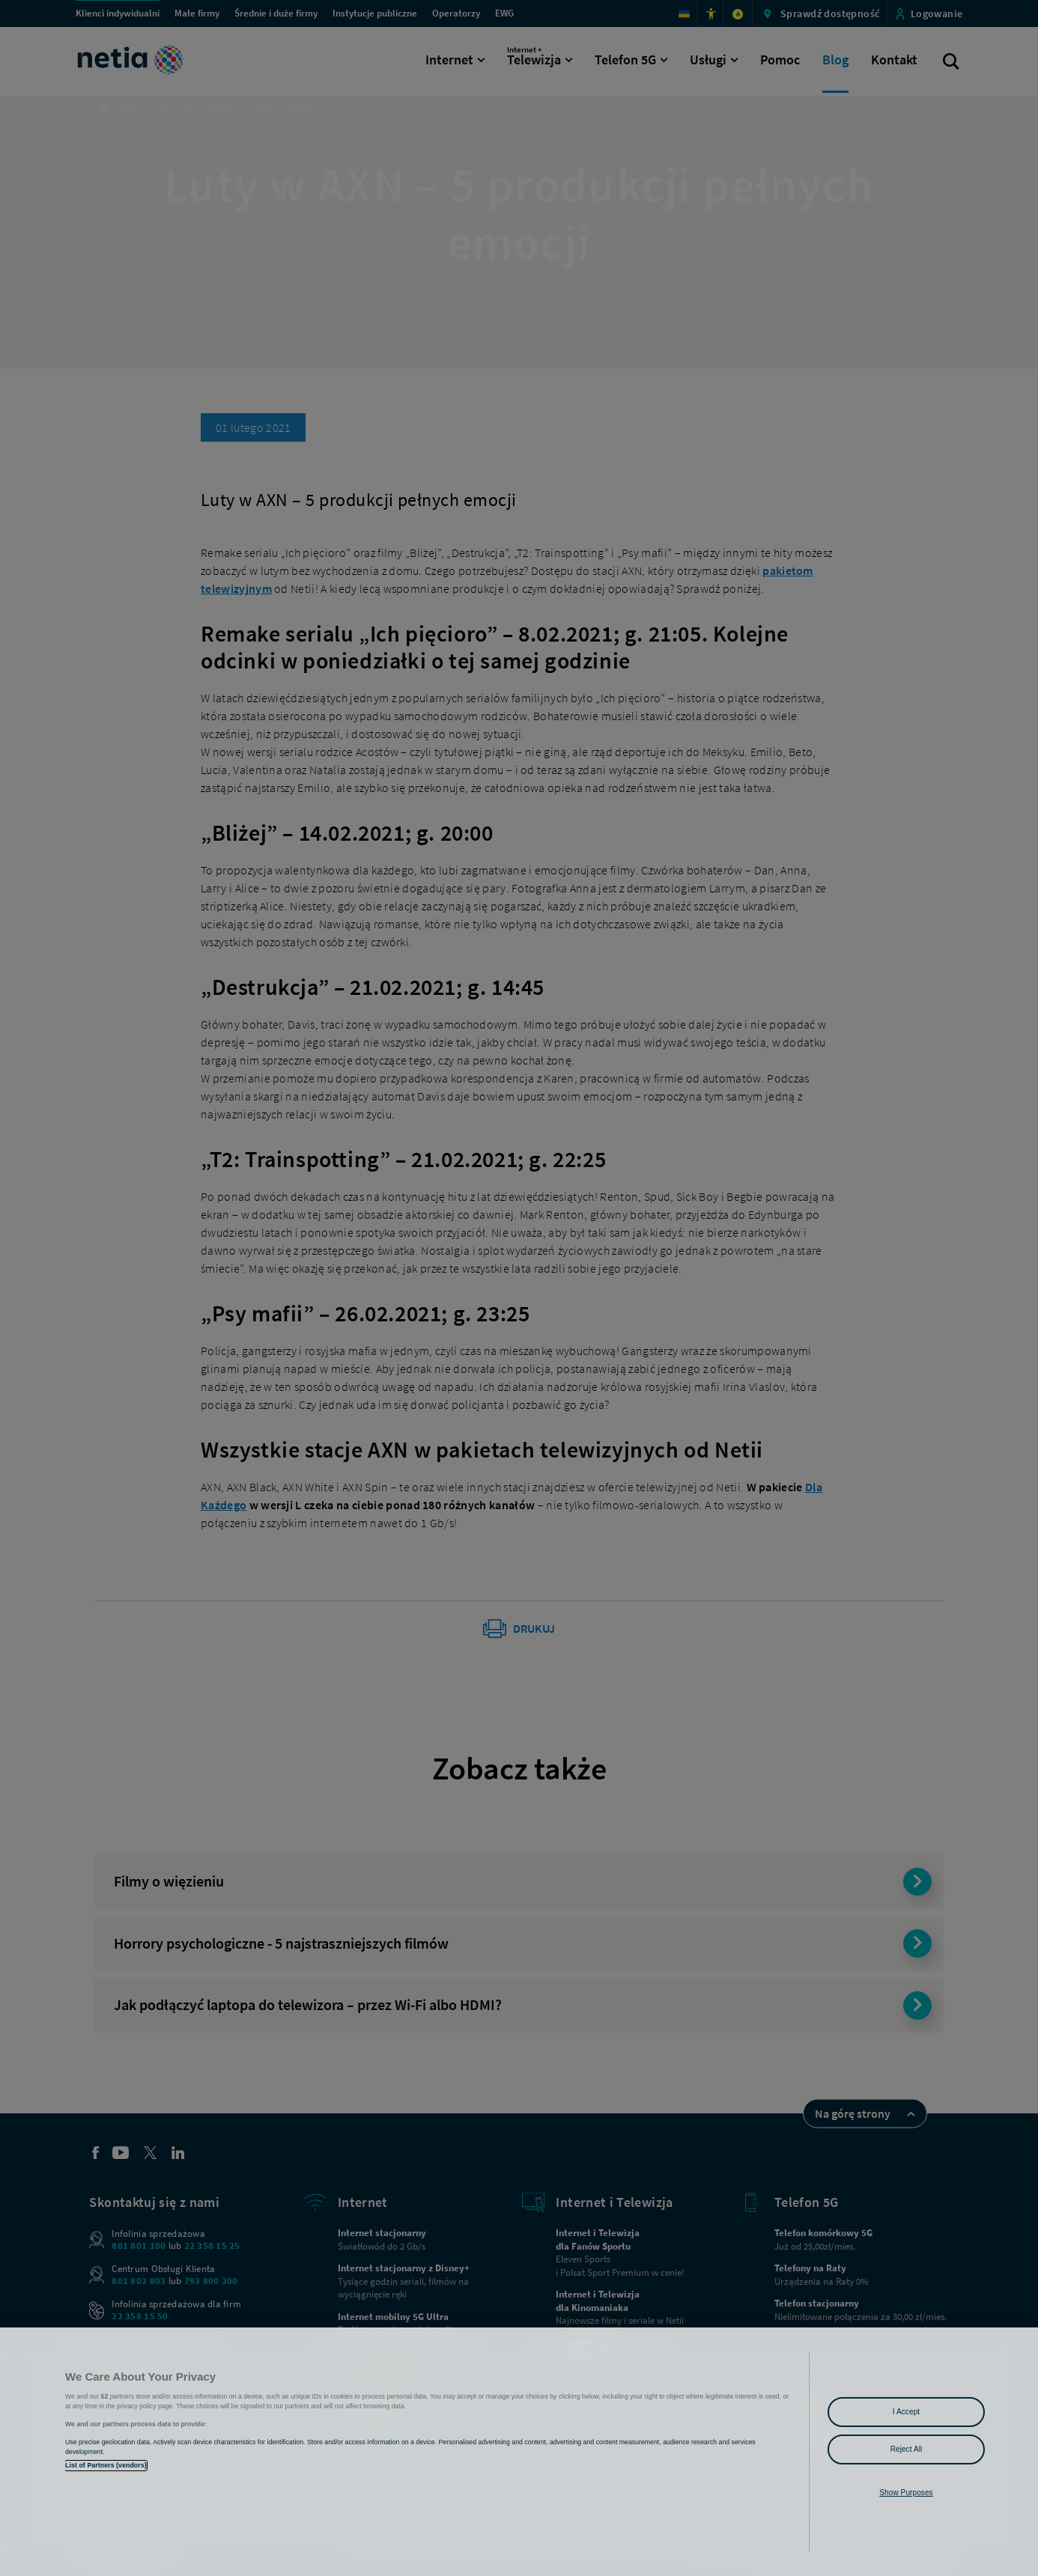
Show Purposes (905, 2492)
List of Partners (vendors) (106, 2465)
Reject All (906, 2449)
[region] (519, 2451)
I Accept (906, 2412)
